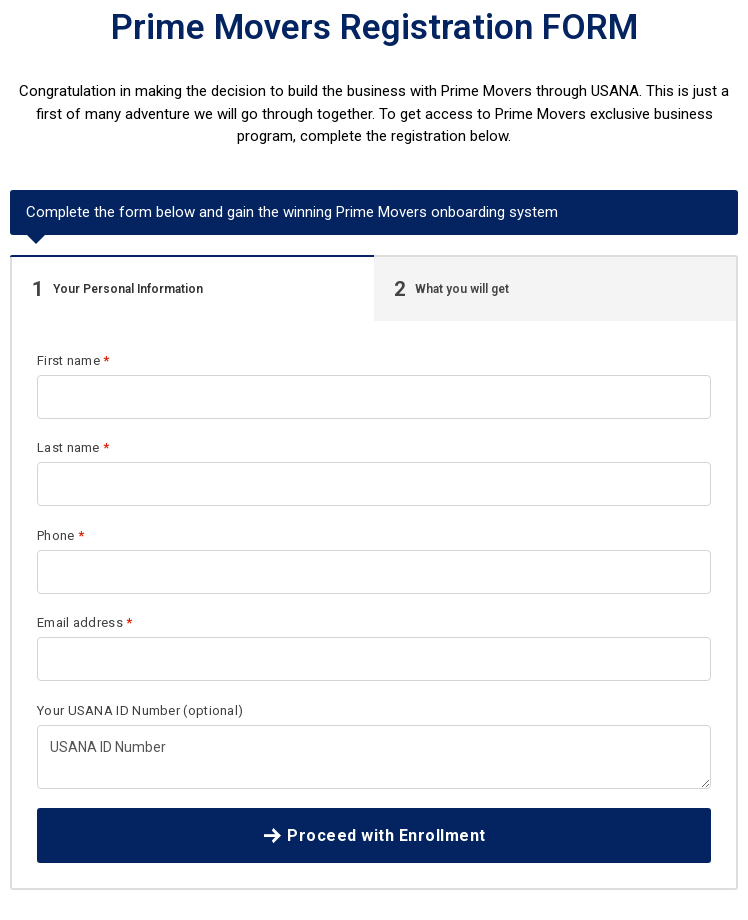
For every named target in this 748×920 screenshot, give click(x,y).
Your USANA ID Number (140, 710)
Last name (73, 447)
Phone (60, 535)
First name (73, 360)
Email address (85, 622)
